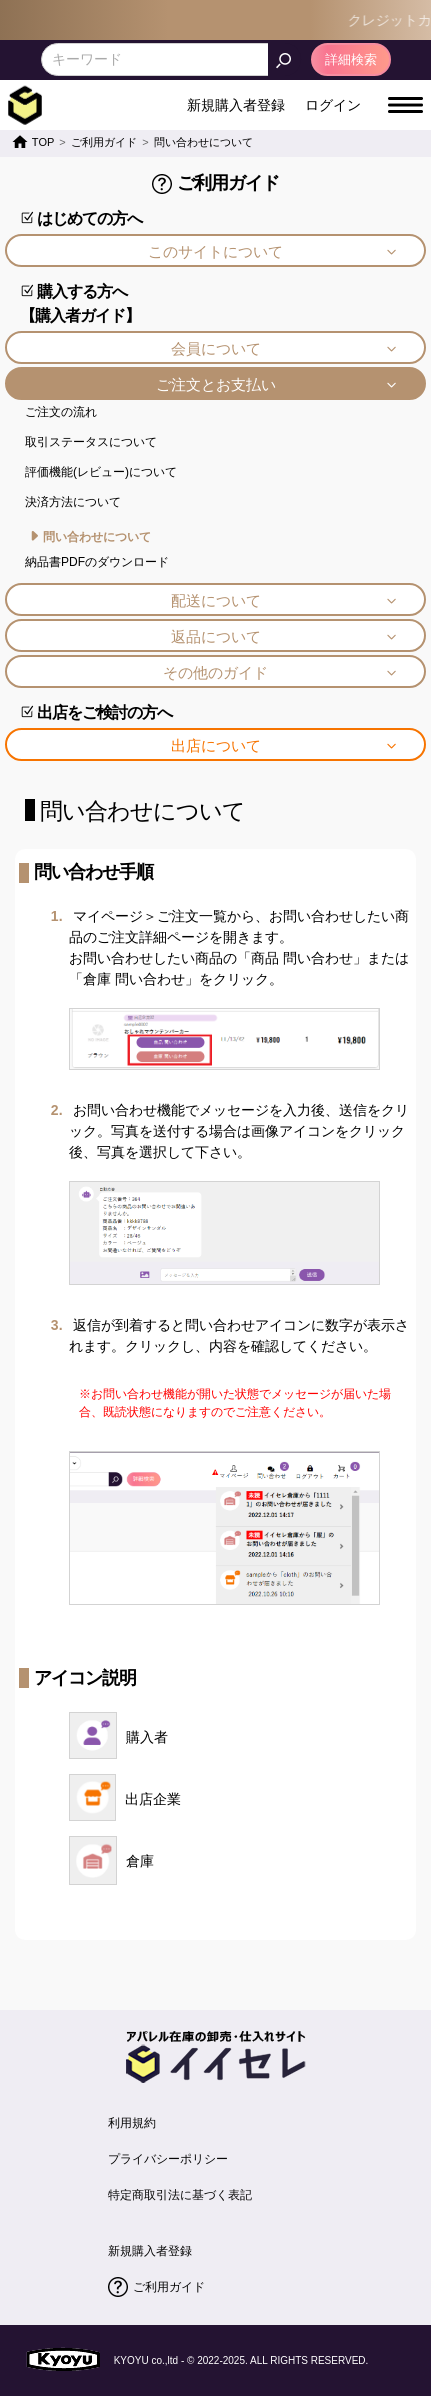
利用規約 (132, 2123)
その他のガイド (215, 672)
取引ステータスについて (91, 442)
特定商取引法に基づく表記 (180, 2195)
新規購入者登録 (150, 2251)
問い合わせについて (97, 537)
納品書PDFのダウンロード (97, 562)
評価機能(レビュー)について (101, 472)
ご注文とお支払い (216, 384)
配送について (216, 600)
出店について (216, 745)
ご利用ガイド (169, 2287)
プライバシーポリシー (168, 2159)
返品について (216, 636)
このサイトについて (215, 251)
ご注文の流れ (61, 412)
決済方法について (73, 502)
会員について (216, 348)
